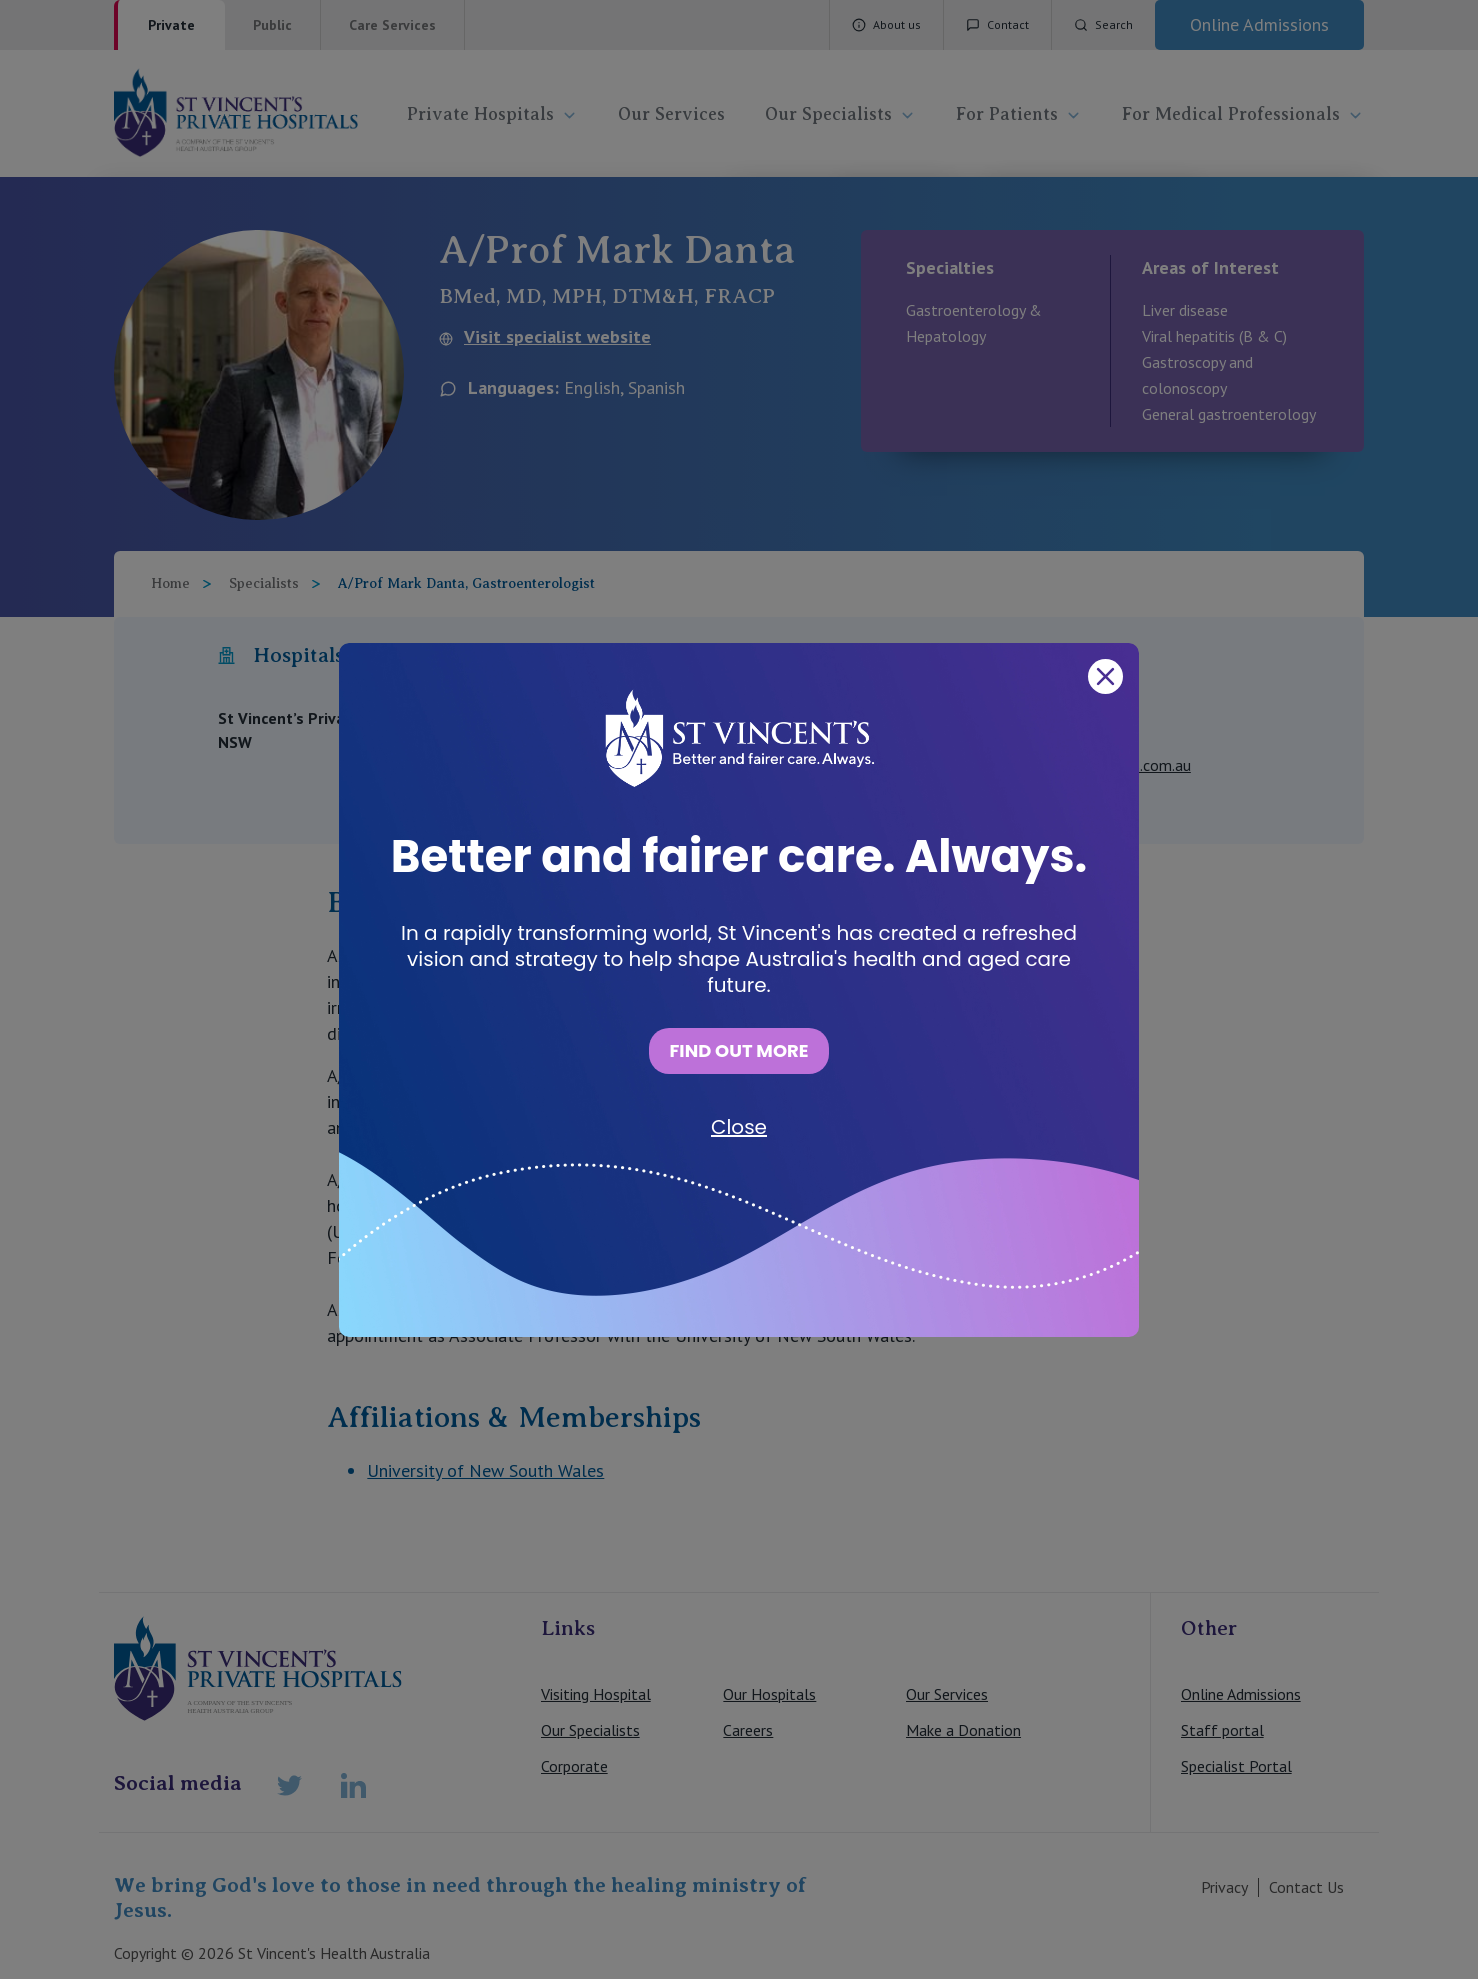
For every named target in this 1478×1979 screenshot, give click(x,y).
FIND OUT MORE (738, 1050)
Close (739, 1127)
